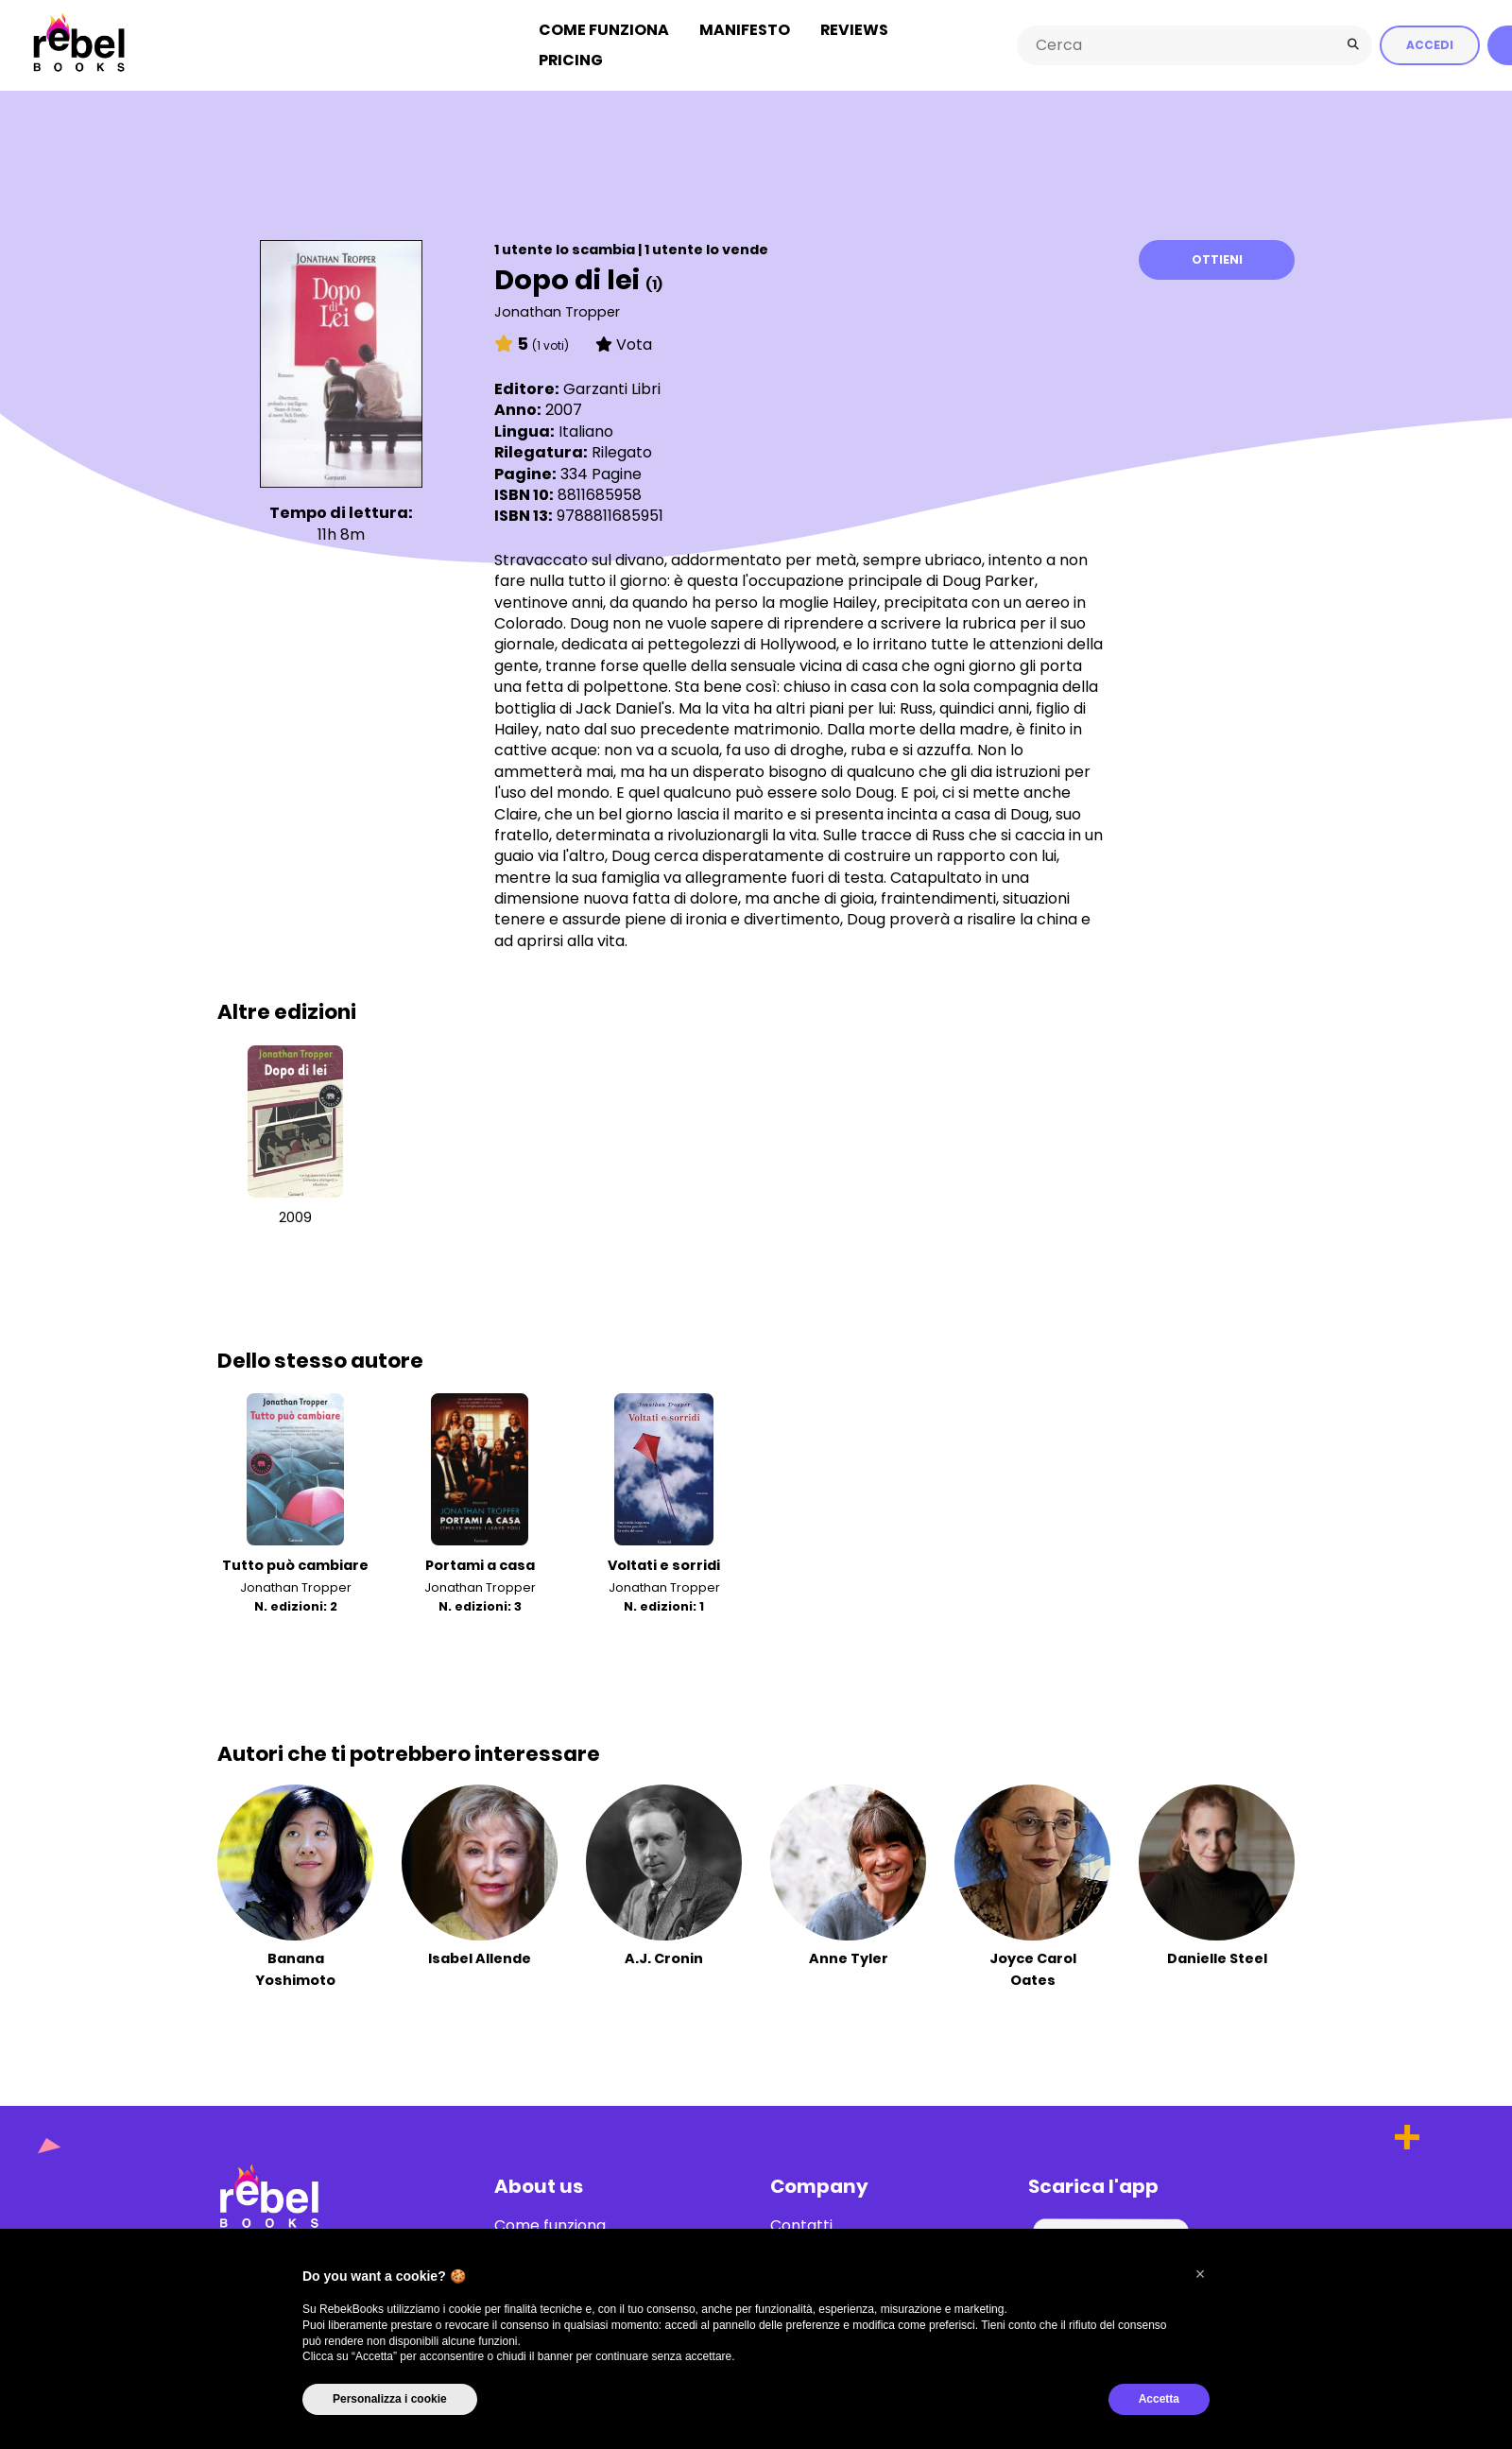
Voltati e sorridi (664, 1560)
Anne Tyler (848, 1953)
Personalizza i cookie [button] (390, 2399)
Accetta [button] (1159, 2399)
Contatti (801, 2220)
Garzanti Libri (612, 384)
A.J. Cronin (664, 1953)
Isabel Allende (479, 1953)
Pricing (571, 57)
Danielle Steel (1217, 1953)
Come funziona (604, 27)
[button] (1200, 2274)
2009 (295, 1211)
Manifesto (744, 27)
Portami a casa (480, 1560)
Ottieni (1217, 255)
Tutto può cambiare (295, 1560)
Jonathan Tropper (557, 306)
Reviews (854, 27)
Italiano (585, 426)
